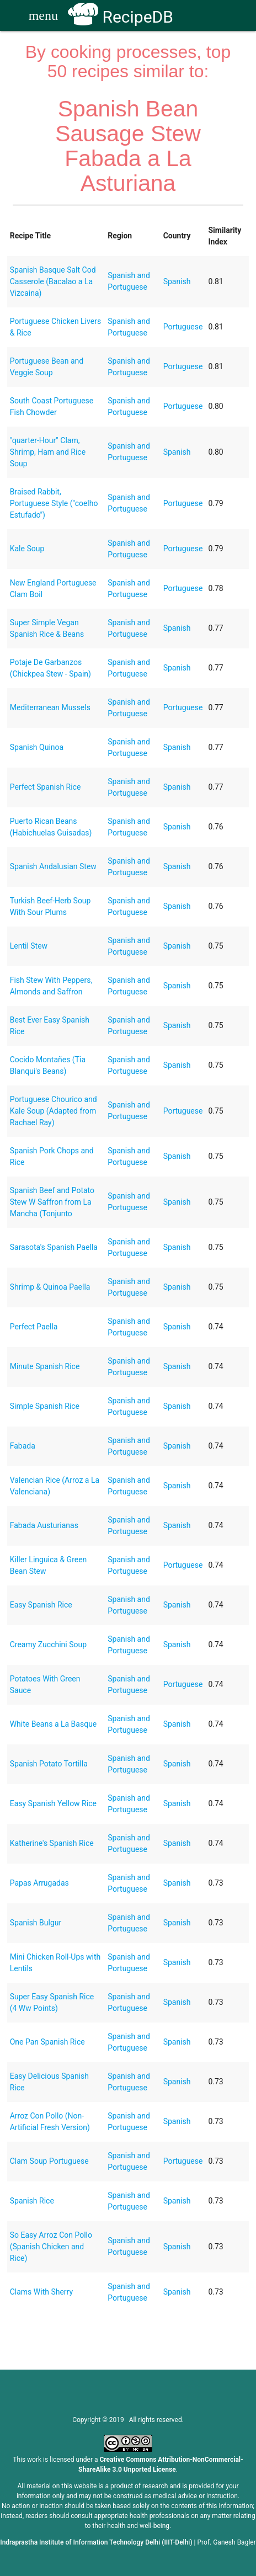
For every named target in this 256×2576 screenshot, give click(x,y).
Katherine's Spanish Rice (52, 1843)
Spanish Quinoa (36, 747)
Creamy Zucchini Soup (48, 1644)
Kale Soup (27, 548)
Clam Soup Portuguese (49, 2161)
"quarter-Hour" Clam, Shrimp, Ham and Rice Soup (48, 452)
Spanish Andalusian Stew (53, 866)
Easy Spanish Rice (41, 1604)
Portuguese (183, 326)
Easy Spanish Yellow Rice (53, 1803)
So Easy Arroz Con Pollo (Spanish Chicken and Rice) (51, 2247)
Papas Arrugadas (39, 1882)
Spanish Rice (32, 2200)
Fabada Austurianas (44, 1525)
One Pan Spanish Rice (47, 2041)
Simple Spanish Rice (44, 1406)
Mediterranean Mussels (50, 707)
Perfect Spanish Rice (45, 787)
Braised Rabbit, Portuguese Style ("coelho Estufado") (54, 503)
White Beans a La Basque (53, 1724)
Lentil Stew (28, 945)
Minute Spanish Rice (45, 1366)
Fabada (22, 1445)
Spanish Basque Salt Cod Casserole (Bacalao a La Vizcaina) (53, 281)
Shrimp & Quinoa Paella (50, 1286)
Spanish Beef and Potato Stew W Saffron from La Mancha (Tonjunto (52, 1202)
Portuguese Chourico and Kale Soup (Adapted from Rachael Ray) (53, 1111)
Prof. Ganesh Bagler (227, 2542)
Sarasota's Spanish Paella (54, 1247)
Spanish (177, 281)
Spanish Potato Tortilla (49, 1763)
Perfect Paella (34, 1326)
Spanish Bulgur (36, 1922)
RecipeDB (120, 16)
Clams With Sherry (41, 2291)
